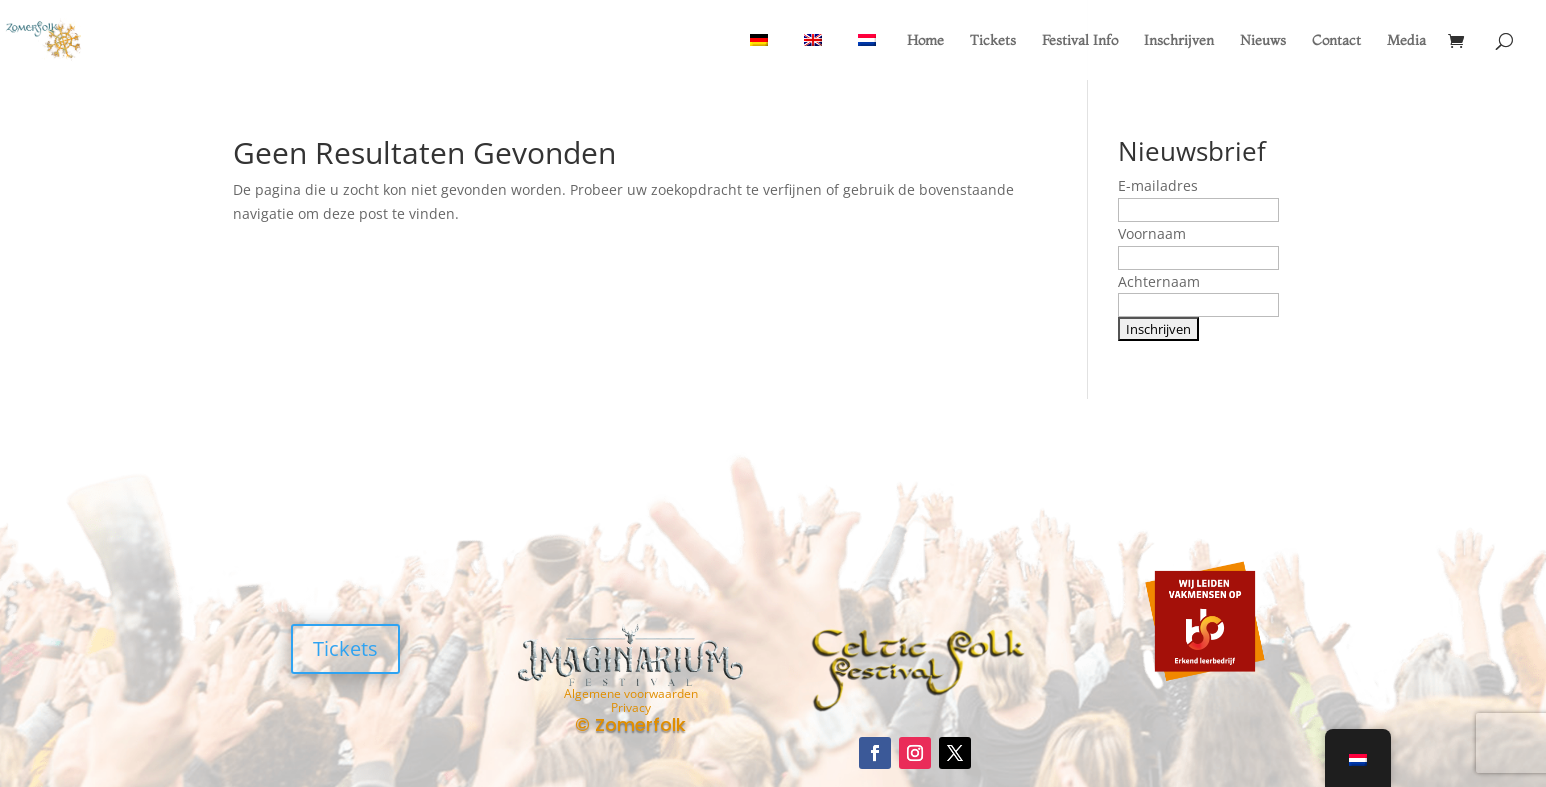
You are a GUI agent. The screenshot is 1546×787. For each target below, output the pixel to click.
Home (925, 41)
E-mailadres (1158, 185)
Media (1406, 41)
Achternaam (1159, 281)
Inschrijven (1179, 41)
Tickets (993, 41)
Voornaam (1152, 233)
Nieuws (1263, 41)
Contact (1336, 41)
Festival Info (1080, 41)
